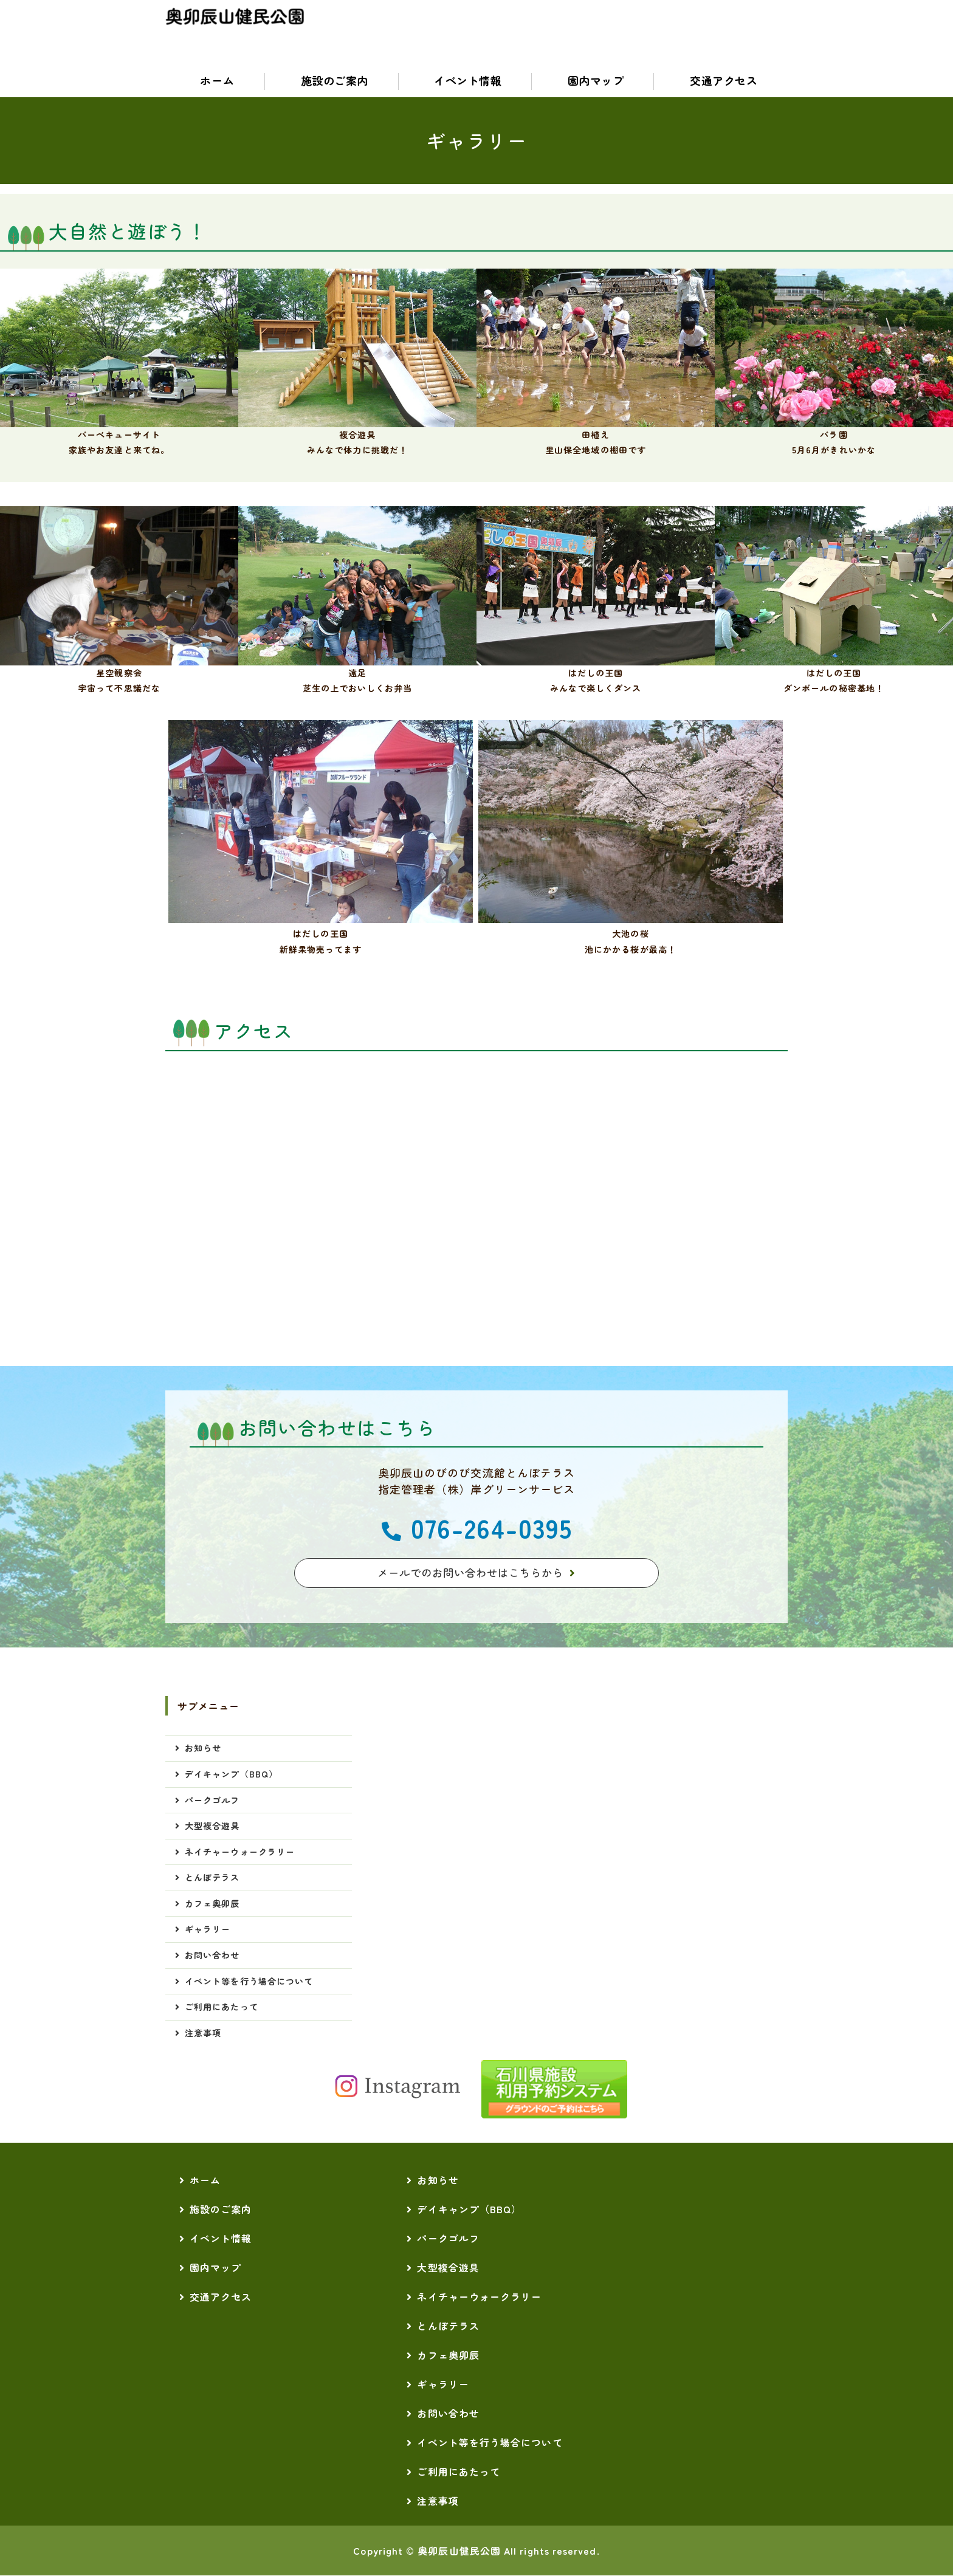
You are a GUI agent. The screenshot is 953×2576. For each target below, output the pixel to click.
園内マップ (593, 81)
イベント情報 (465, 81)
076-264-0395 (491, 1527)
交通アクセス (721, 81)
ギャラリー (207, 1929)
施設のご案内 (331, 81)
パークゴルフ (212, 1801)
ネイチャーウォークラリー (240, 1852)
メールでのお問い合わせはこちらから (470, 1573)
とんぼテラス (212, 1878)
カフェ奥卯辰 (212, 1904)
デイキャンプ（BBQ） (231, 1774)
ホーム (215, 81)
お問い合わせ (212, 1955)
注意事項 (203, 2033)
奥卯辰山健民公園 (459, 2551)
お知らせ (203, 1748)
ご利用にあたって (221, 2007)
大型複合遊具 (212, 1826)
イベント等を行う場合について (249, 1982)
